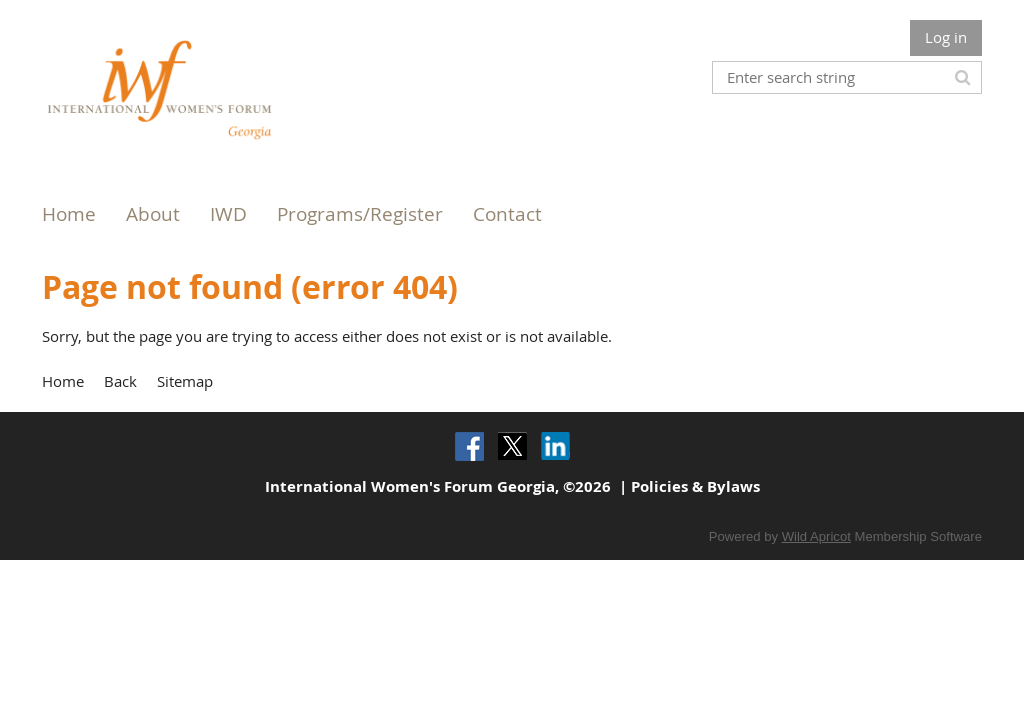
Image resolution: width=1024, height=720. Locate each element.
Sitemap (185, 381)
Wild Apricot (816, 536)
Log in (946, 37)
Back (120, 381)
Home (63, 381)
